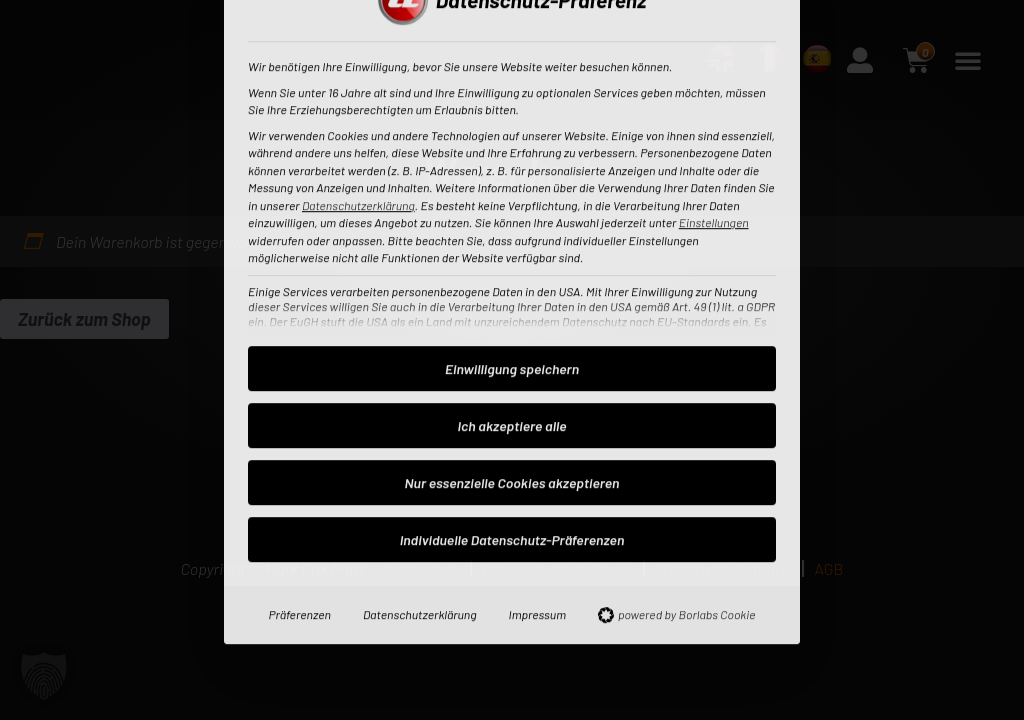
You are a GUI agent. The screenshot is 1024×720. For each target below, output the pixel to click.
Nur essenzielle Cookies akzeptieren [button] (512, 253)
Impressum (537, 385)
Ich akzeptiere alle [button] (512, 196)
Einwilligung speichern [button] (512, 139)
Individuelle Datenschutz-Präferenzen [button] (512, 310)
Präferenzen (300, 385)
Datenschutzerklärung (420, 385)
